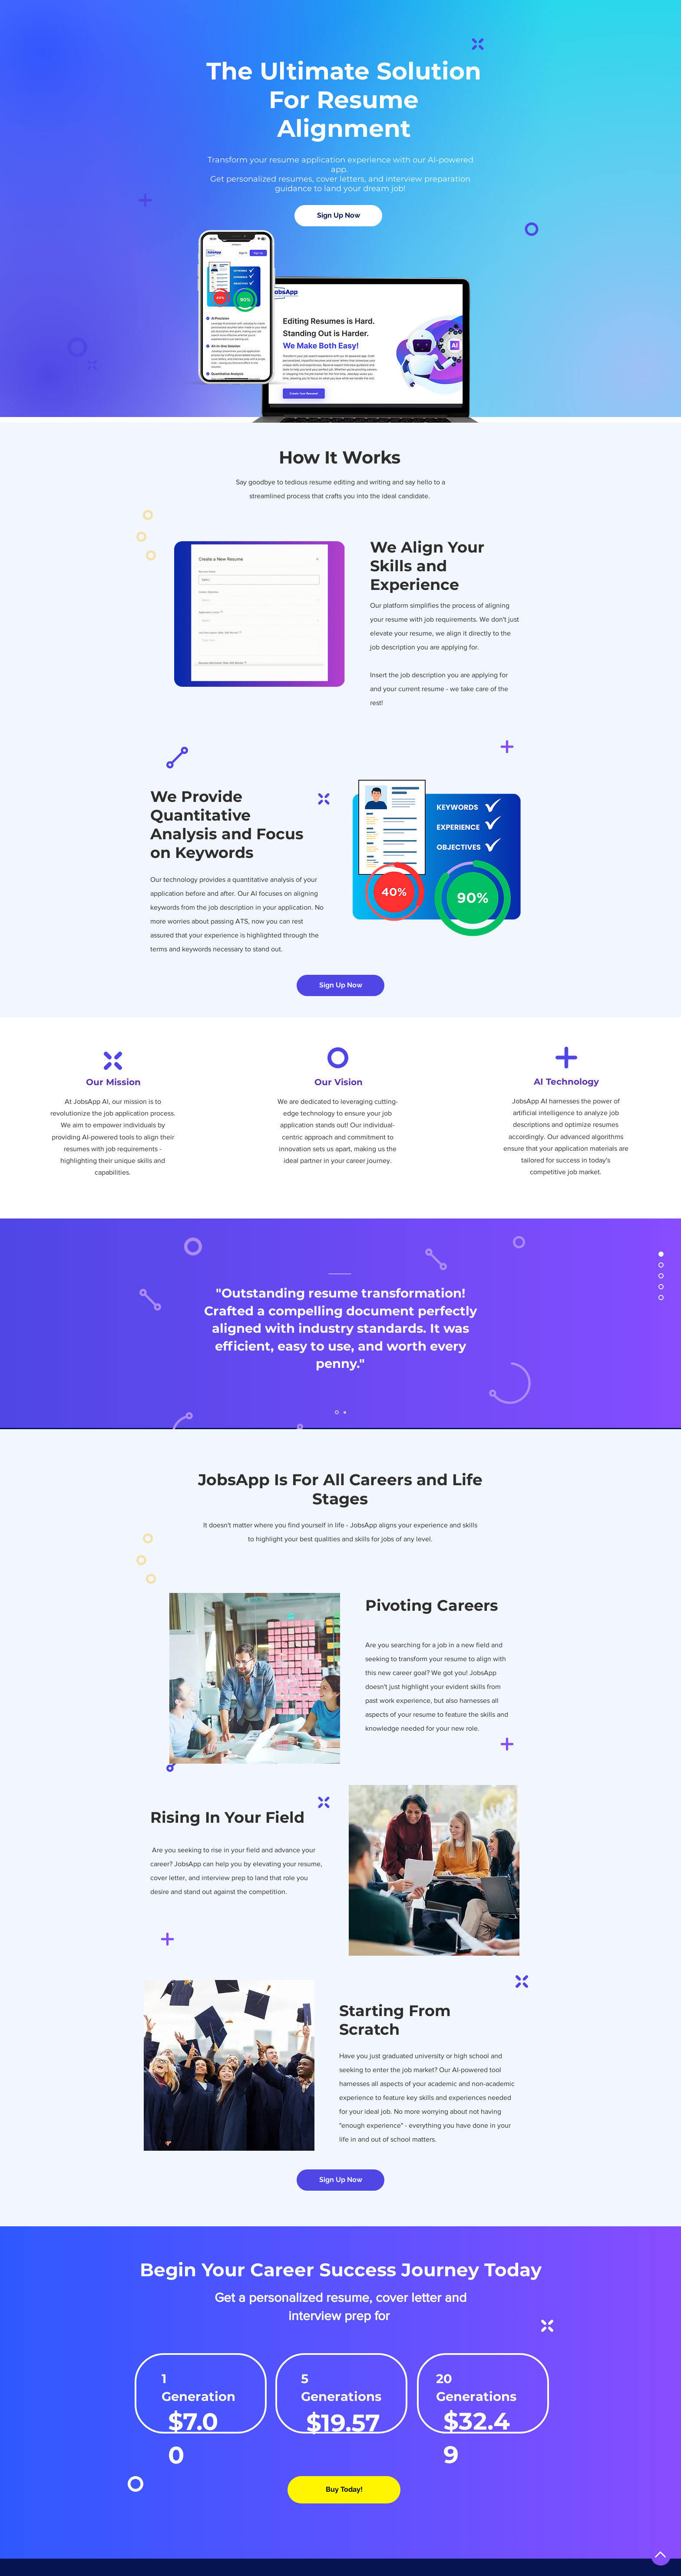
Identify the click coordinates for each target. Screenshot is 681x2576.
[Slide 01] (337, 1412)
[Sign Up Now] (338, 215)
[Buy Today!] (344, 2489)
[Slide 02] (345, 1412)
